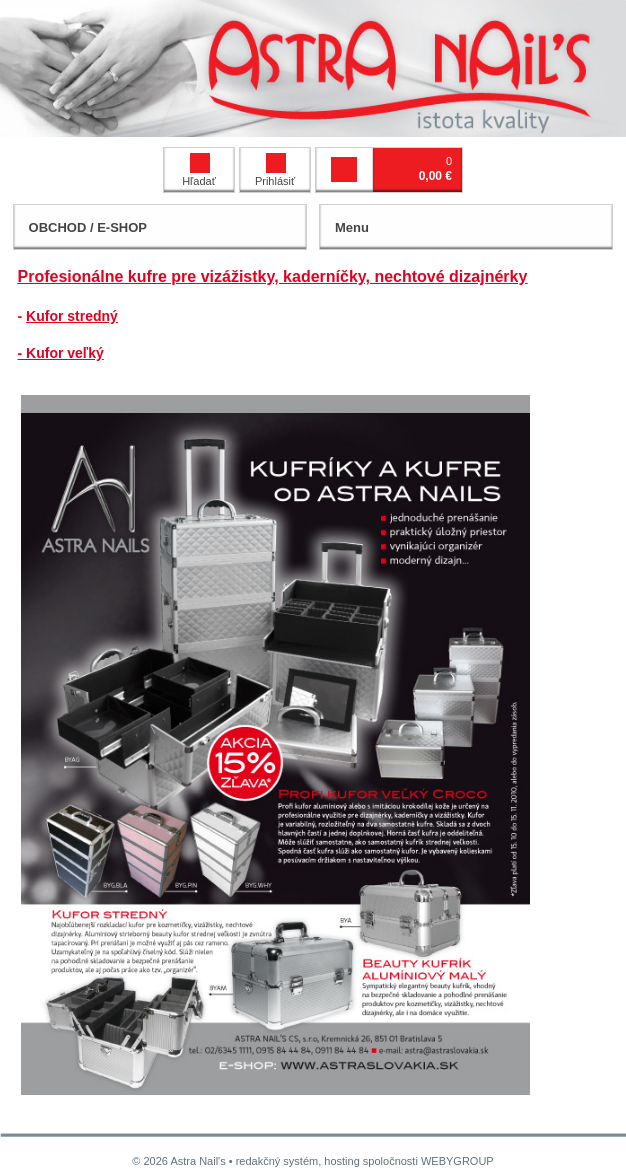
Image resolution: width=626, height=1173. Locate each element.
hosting (341, 1161)
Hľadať (199, 170)
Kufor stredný (72, 316)
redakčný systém (277, 1161)
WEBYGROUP (457, 1161)
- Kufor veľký (61, 353)
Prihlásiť (275, 170)
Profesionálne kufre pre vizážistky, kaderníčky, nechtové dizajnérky (273, 276)
